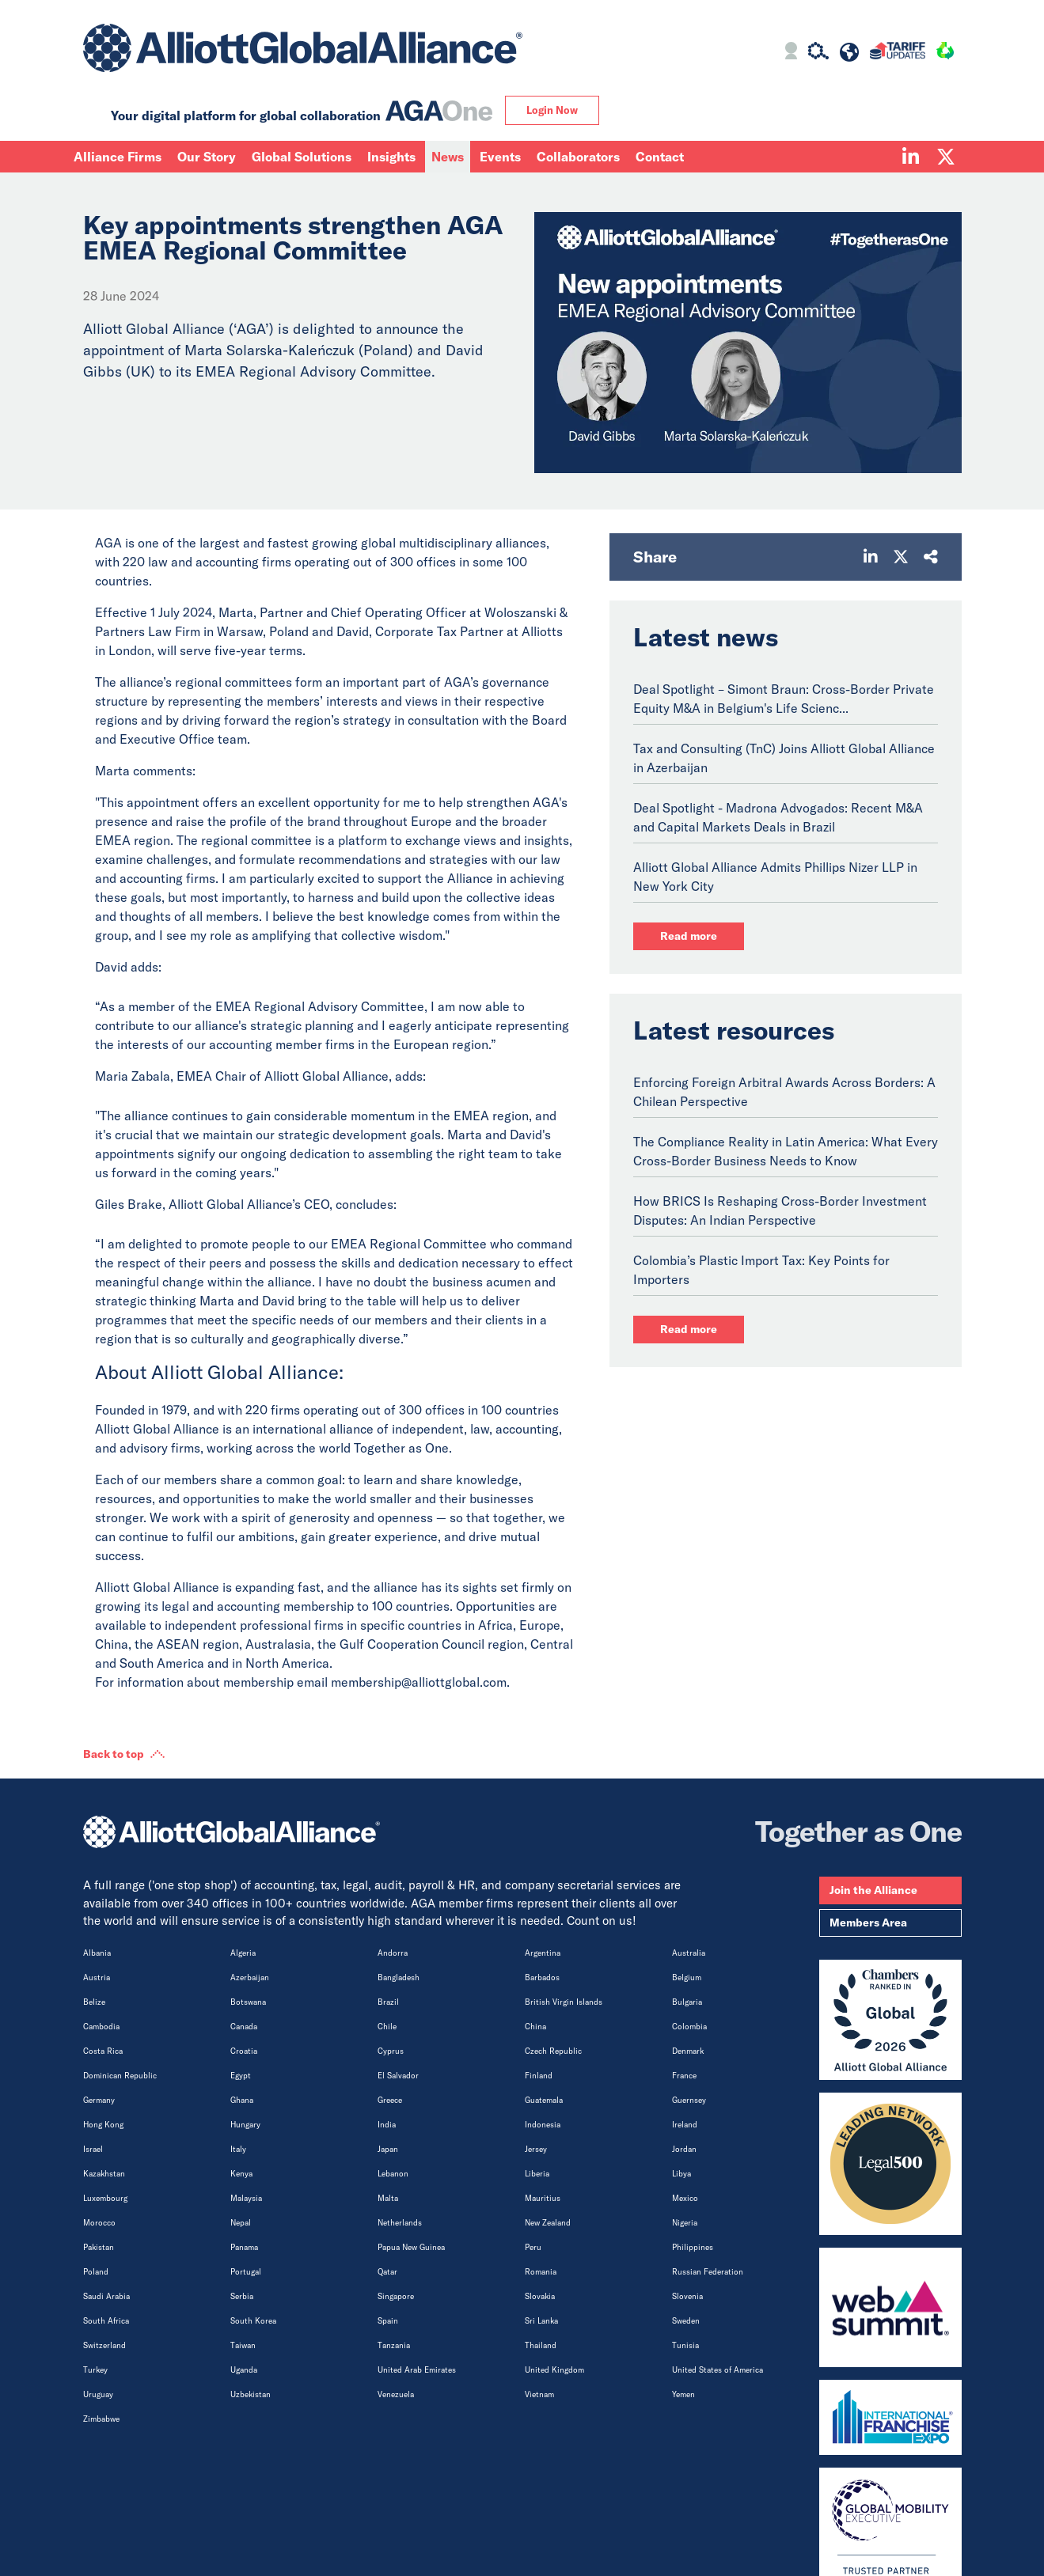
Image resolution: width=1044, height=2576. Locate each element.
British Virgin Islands (563, 2002)
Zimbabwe (101, 2419)
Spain (388, 2321)
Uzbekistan (250, 2394)
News (447, 157)
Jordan (684, 2149)
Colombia (689, 2026)
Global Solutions (301, 157)
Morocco (99, 2223)
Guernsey (689, 2100)
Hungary (245, 2125)
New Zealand (548, 2223)
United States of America (717, 2370)
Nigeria (684, 2223)
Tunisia (685, 2345)
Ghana (241, 2100)
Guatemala (544, 2100)
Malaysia (246, 2198)
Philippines (692, 2247)
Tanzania (394, 2345)
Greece (390, 2100)
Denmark (688, 2051)
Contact (660, 157)
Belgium (686, 1977)
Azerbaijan (249, 1977)
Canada (243, 2026)
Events (500, 157)
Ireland (684, 2125)
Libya (681, 2174)
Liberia (537, 2174)
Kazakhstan (104, 2174)
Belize (94, 2002)
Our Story (206, 157)
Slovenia (687, 2296)
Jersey (536, 2149)
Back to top (113, 1754)
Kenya (241, 2174)
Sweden (686, 2321)
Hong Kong (103, 2125)
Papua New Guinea (411, 2247)
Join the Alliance (873, 1890)
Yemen (683, 2394)
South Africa (106, 2321)
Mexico (685, 2198)
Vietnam (539, 2394)
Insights (391, 157)
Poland (95, 2272)
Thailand (540, 2345)
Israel (93, 2149)
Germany (99, 2100)
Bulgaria (687, 2002)
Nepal (240, 2223)
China (535, 2026)
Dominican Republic (120, 2075)
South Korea (253, 2321)
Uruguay (98, 2394)
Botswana (248, 2002)
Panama (244, 2247)
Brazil (388, 2002)
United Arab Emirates (417, 2370)
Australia (688, 1953)
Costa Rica (103, 2051)
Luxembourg (105, 2198)
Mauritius (542, 2198)
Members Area (868, 1922)
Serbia (241, 2296)
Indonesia (542, 2125)
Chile (387, 2026)
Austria (96, 1977)
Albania (97, 1953)
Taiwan (243, 2345)
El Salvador (398, 2075)
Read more (688, 936)
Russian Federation (707, 2272)
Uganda (243, 2370)
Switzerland (104, 2345)
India (387, 2125)
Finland (538, 2075)
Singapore (396, 2296)
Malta (388, 2198)
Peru (533, 2247)
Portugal (245, 2272)
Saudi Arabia (106, 2296)
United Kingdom (554, 2370)
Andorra (393, 1953)
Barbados (542, 1977)
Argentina (542, 1953)
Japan (388, 2149)
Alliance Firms (117, 157)
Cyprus (391, 2051)
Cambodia (101, 2026)
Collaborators (578, 157)
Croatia (243, 2051)
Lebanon (393, 2174)
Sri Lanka (541, 2321)
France (684, 2075)
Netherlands (400, 2223)
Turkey (95, 2370)
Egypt (240, 2075)
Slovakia (540, 2296)
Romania (540, 2272)
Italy (238, 2149)
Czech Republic (553, 2051)
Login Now (552, 110)
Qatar (387, 2272)
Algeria (243, 1953)
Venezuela (396, 2394)
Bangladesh (398, 1977)
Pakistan (98, 2247)
